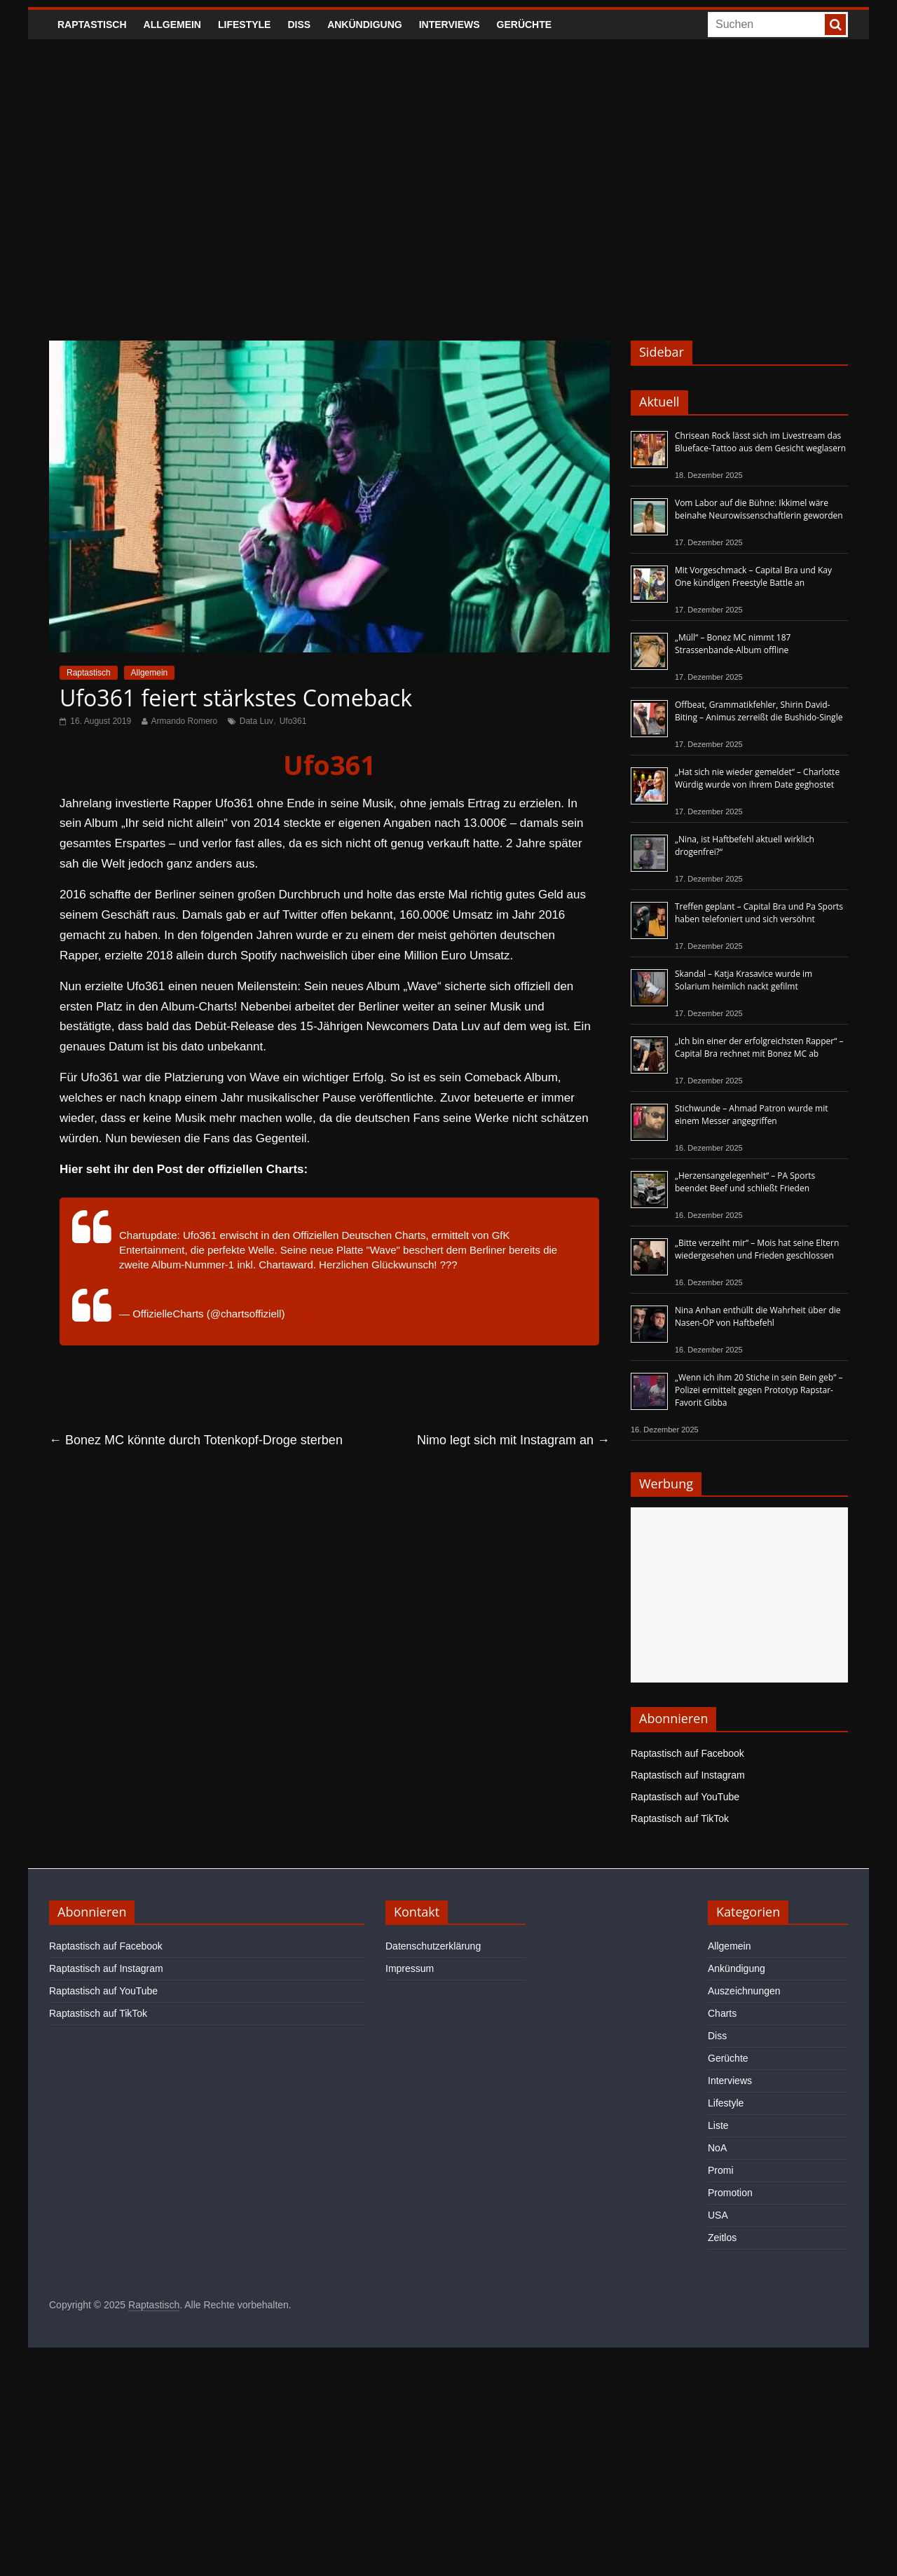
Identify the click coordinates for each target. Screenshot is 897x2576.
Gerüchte (524, 24)
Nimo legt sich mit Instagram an (513, 1440)
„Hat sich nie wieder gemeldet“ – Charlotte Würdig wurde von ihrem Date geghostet (757, 778)
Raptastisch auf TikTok (680, 1818)
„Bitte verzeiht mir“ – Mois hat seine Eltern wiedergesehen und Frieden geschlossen (757, 1249)
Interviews (449, 24)
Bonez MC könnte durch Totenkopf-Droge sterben (196, 1440)
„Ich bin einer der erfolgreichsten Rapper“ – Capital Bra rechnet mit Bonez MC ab (759, 1047)
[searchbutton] (835, 24)
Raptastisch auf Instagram (688, 1775)
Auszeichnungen (744, 1990)
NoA (717, 2147)
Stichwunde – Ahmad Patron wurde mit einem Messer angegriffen (751, 1114)
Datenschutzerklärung (433, 1946)
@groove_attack (498, 1264)
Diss (298, 24)
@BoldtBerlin (150, 1279)
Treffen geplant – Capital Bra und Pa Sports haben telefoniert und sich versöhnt (759, 912)
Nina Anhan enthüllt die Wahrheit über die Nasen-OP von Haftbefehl (758, 1316)
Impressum (409, 1968)
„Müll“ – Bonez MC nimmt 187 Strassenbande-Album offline (732, 643)
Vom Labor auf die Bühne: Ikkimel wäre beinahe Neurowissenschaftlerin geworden (759, 509)
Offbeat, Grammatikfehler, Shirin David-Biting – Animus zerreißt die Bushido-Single (758, 711)
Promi (721, 2170)
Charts (722, 2013)
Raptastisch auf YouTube (685, 1796)
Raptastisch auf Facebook (687, 1753)
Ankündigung (364, 24)
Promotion (730, 2192)
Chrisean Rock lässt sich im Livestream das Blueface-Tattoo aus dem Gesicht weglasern (760, 442)
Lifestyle (244, 24)
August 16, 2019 (325, 1314)
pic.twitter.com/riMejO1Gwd (248, 1279)
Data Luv (256, 721)
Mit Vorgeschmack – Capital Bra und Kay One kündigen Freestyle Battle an (753, 576)
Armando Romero (184, 721)
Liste (718, 2125)
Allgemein (172, 24)
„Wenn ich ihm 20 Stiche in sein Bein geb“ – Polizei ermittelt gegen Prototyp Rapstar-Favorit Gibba (758, 1390)
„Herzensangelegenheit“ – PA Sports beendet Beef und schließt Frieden (745, 1182)
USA (718, 2215)
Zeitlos (722, 2237)
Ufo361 (293, 721)
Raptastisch (92, 24)
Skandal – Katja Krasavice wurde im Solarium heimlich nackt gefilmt (743, 980)
